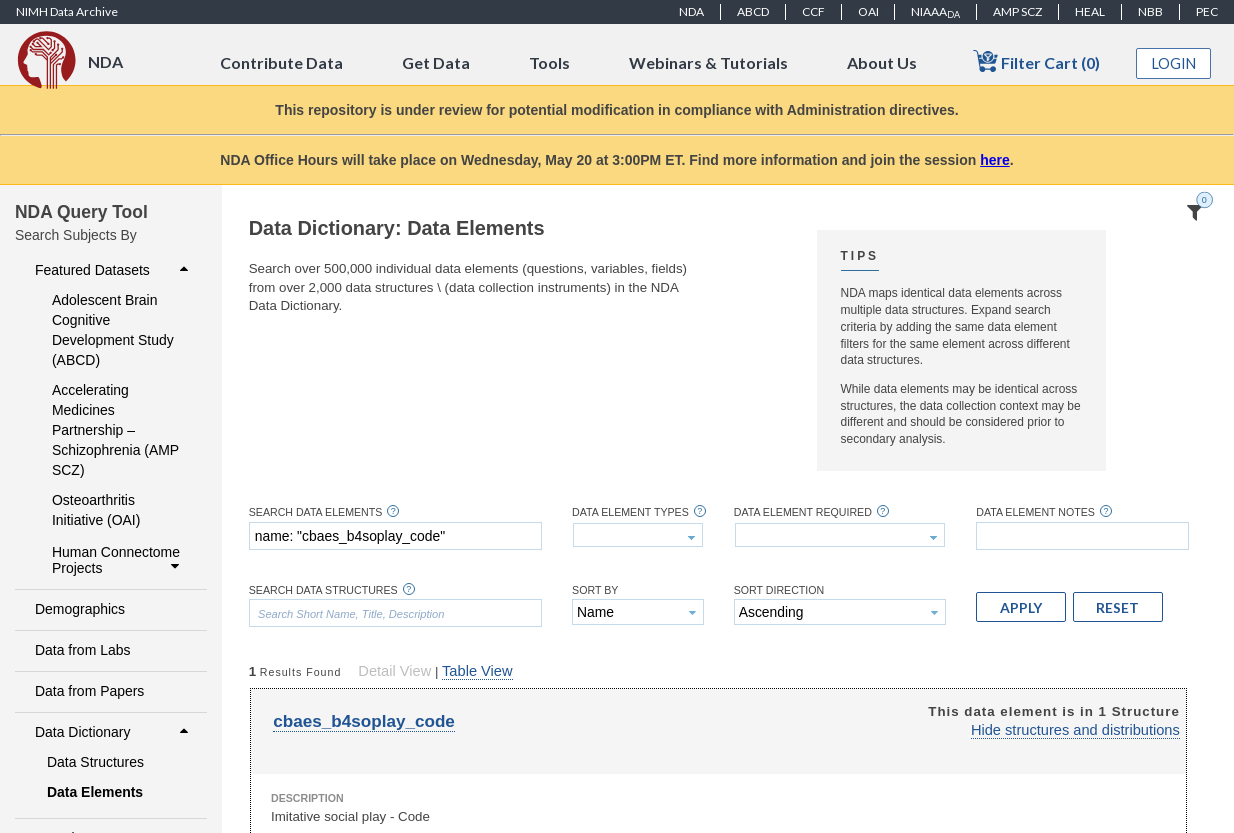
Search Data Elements (316, 512)
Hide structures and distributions (1075, 730)
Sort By (595, 590)
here (995, 160)
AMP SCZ (1017, 11)
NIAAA (935, 12)
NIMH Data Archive (67, 11)
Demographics (80, 609)
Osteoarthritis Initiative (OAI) (96, 510)
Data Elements (95, 792)
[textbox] (395, 536)
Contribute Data (281, 62)
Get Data (436, 62)
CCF (813, 11)
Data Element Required (803, 512)
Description (307, 798)
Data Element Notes (1035, 512)
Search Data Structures (323, 590)
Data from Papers (89, 691)
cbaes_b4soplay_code (364, 721)
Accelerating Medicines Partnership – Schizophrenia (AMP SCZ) (115, 430)
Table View (477, 671)
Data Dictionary (114, 732)
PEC (1207, 11)
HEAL (1090, 11)
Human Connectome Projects (118, 560)
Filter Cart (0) (1036, 61)
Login (1174, 63)
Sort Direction (779, 590)
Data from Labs (82, 650)
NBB (1150, 11)
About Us (882, 62)
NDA (691, 11)
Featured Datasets (114, 270)
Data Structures (95, 762)
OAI (868, 11)
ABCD (753, 11)
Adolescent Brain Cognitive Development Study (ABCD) (113, 330)
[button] (1021, 607)
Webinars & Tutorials (708, 62)
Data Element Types (630, 512)
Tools (549, 62)
